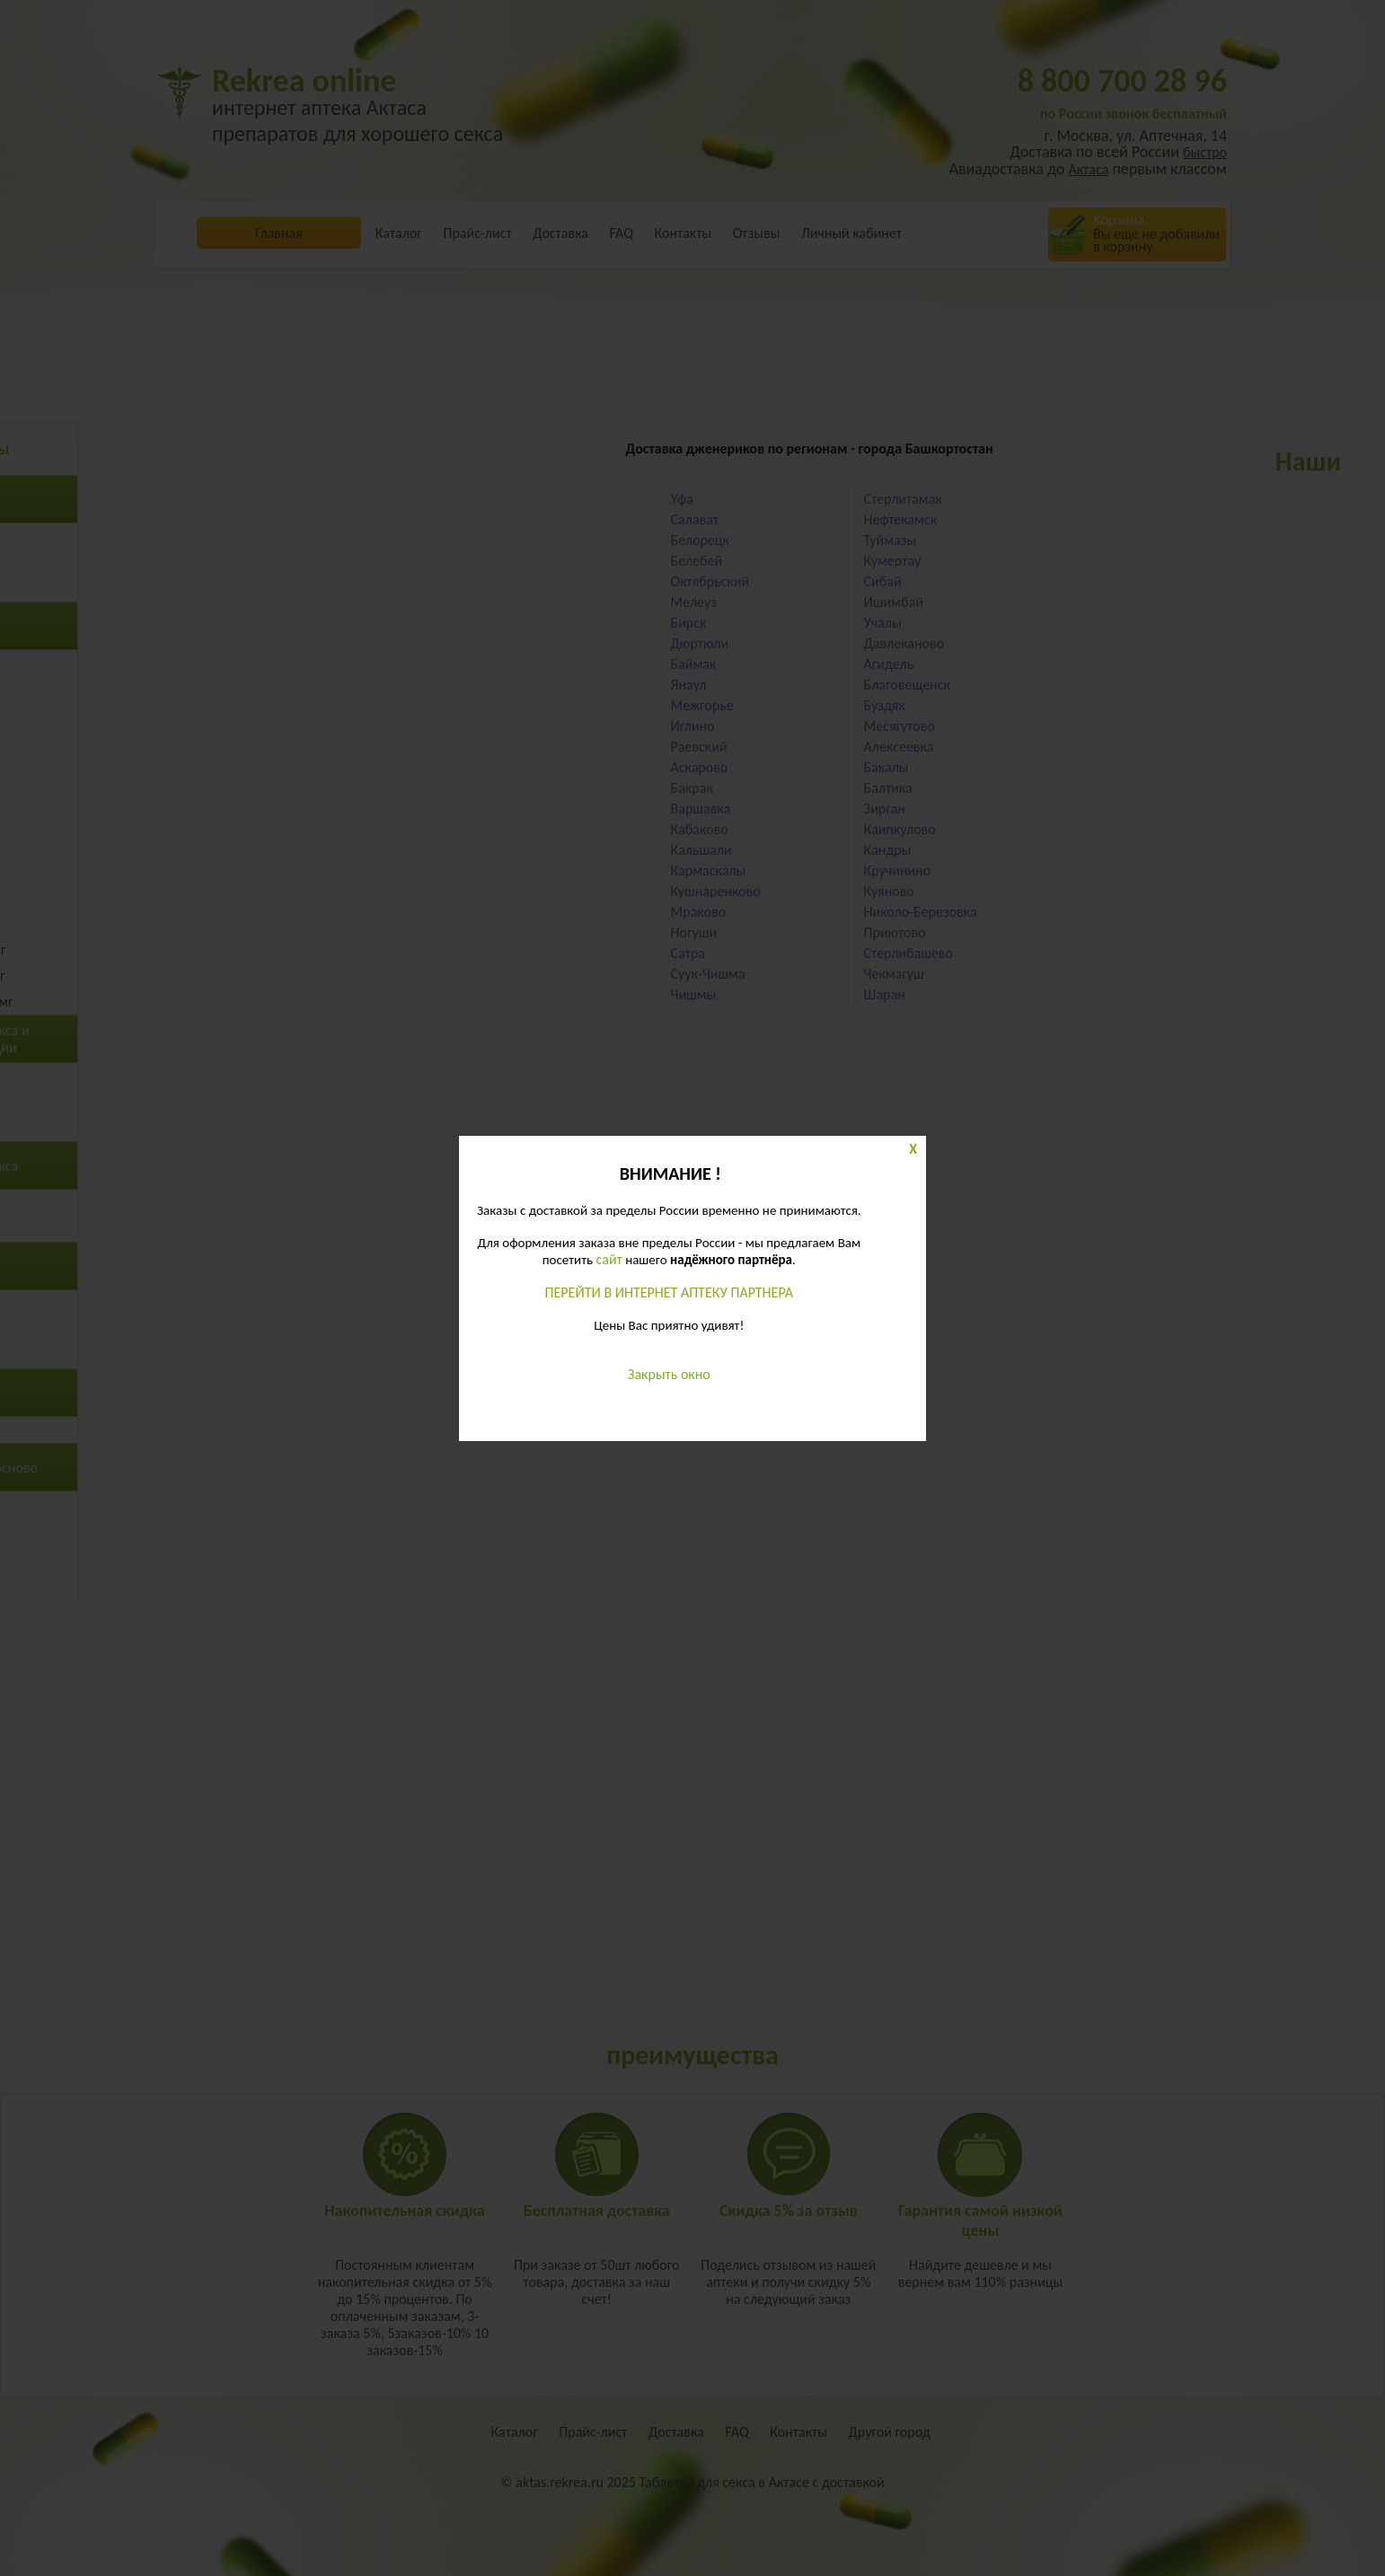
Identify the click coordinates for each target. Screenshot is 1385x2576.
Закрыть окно (669, 1374)
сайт (608, 1259)
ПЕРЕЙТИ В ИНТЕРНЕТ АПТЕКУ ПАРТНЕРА (669, 1292)
